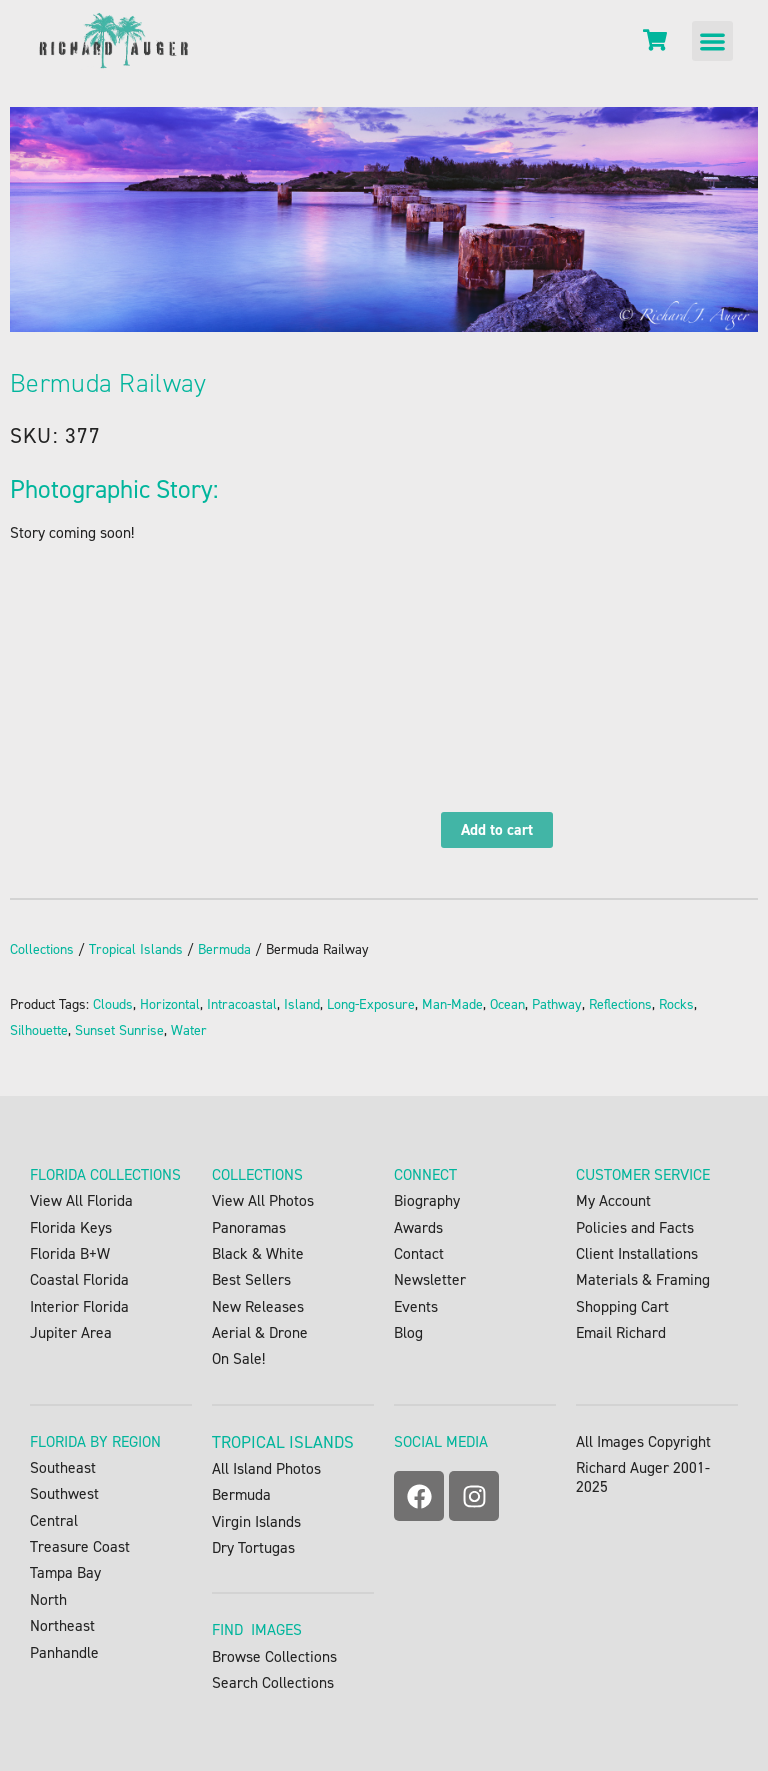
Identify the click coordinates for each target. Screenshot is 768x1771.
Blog (408, 1332)
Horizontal (170, 1004)
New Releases (258, 1306)
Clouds (113, 1004)
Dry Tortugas (253, 1547)
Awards (418, 1227)
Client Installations (637, 1253)
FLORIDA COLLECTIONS (105, 1174)
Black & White (258, 1253)
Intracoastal (242, 1004)
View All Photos (263, 1200)
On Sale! (238, 1358)
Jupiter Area (71, 1332)
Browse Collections (274, 1656)
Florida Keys (71, 1227)
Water (189, 1030)
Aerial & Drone (260, 1332)
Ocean (507, 1004)
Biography (427, 1200)
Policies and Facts (635, 1227)
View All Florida (81, 1200)
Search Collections (273, 1682)
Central (54, 1520)
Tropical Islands (136, 949)
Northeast (62, 1625)
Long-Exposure (371, 1004)
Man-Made (452, 1004)
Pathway (557, 1004)
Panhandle (64, 1652)
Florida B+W (70, 1253)
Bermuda (224, 949)
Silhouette (39, 1030)
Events (416, 1306)
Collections (42, 949)
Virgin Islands (256, 1521)
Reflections (620, 1004)
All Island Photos (266, 1468)
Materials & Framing (643, 1279)
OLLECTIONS (262, 1174)
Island (302, 1004)
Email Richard (621, 1332)
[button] (712, 41)
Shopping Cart (622, 1306)
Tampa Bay (65, 1572)
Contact (419, 1253)
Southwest (64, 1493)
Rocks (676, 1004)
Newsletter (430, 1279)
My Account (613, 1200)
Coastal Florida (79, 1279)
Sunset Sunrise (119, 1030)
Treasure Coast (80, 1546)
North (48, 1599)
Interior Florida (79, 1306)
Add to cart (497, 829)
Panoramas (249, 1227)
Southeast (75, 1467)
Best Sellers (251, 1279)
